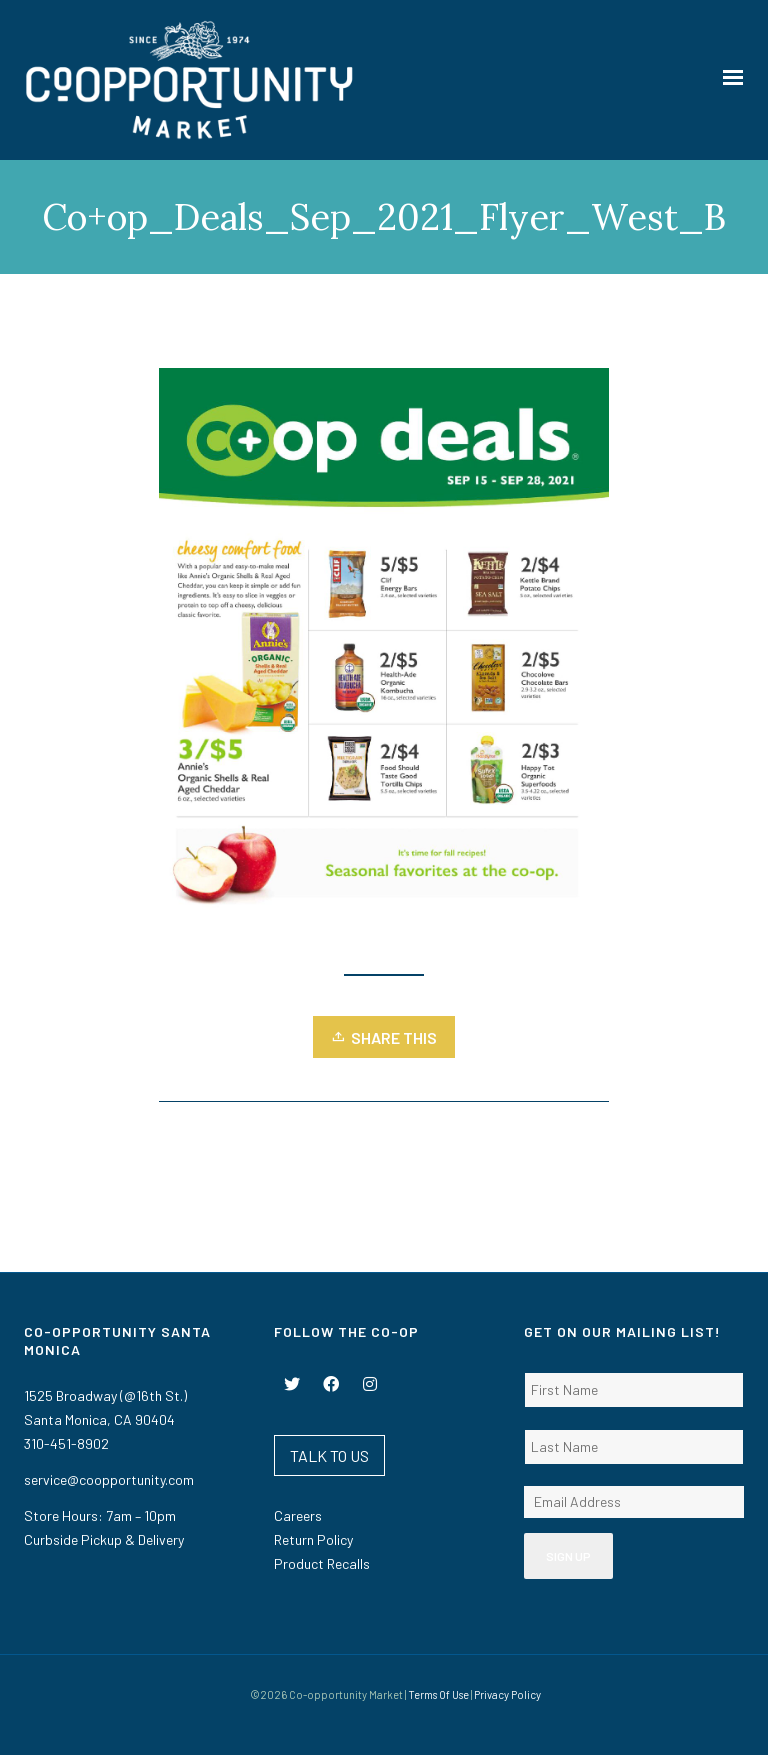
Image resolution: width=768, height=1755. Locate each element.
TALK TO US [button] (329, 1455)
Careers (298, 1515)
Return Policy (313, 1539)
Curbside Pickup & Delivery (104, 1539)
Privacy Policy (507, 1694)
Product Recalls (322, 1563)
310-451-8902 (66, 1443)
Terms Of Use (438, 1694)
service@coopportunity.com (109, 1479)
